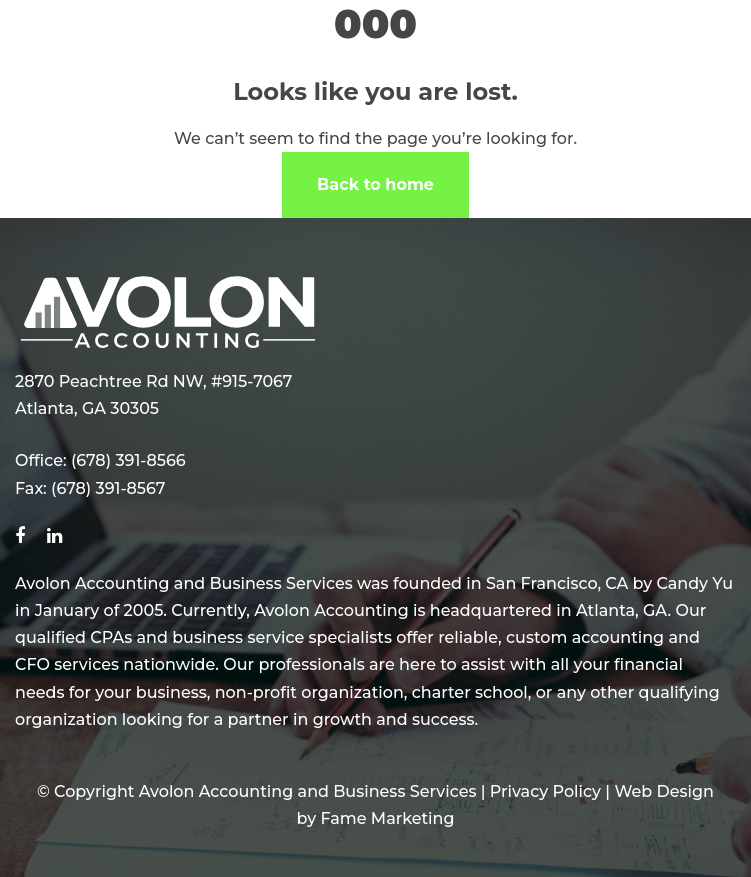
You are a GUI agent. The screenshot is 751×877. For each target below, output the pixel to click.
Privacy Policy (545, 791)
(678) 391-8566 (128, 460)
